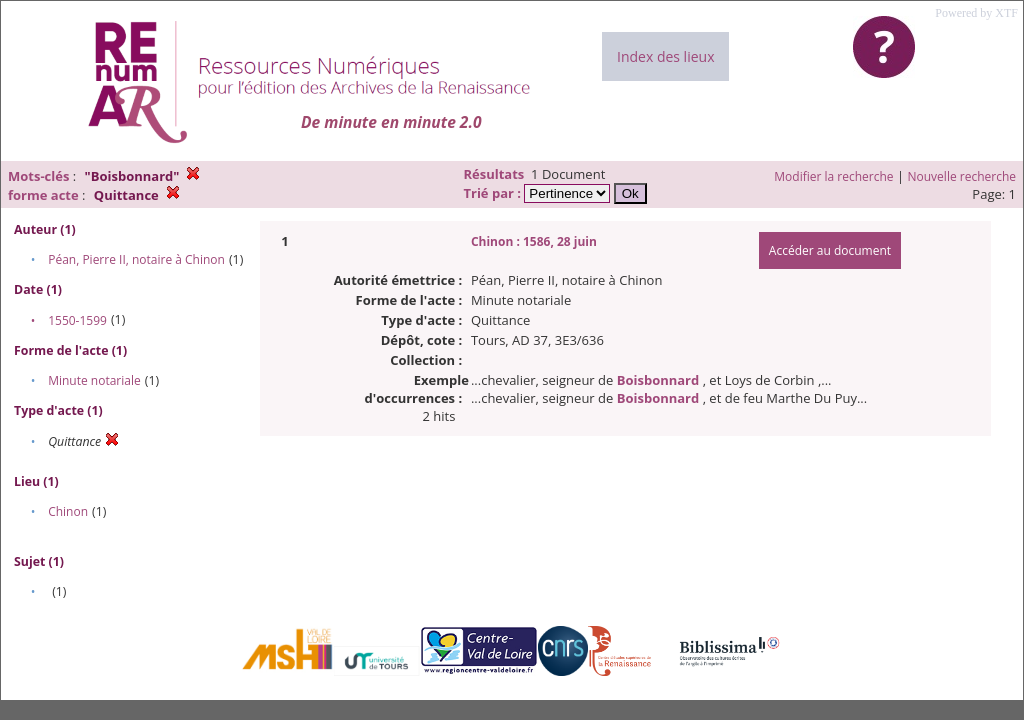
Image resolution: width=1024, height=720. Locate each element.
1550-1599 (77, 320)
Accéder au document (830, 250)
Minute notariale (94, 380)
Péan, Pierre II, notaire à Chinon (136, 259)
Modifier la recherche (833, 176)
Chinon (68, 511)
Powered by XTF (976, 13)
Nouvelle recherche (962, 176)
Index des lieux (665, 56)
